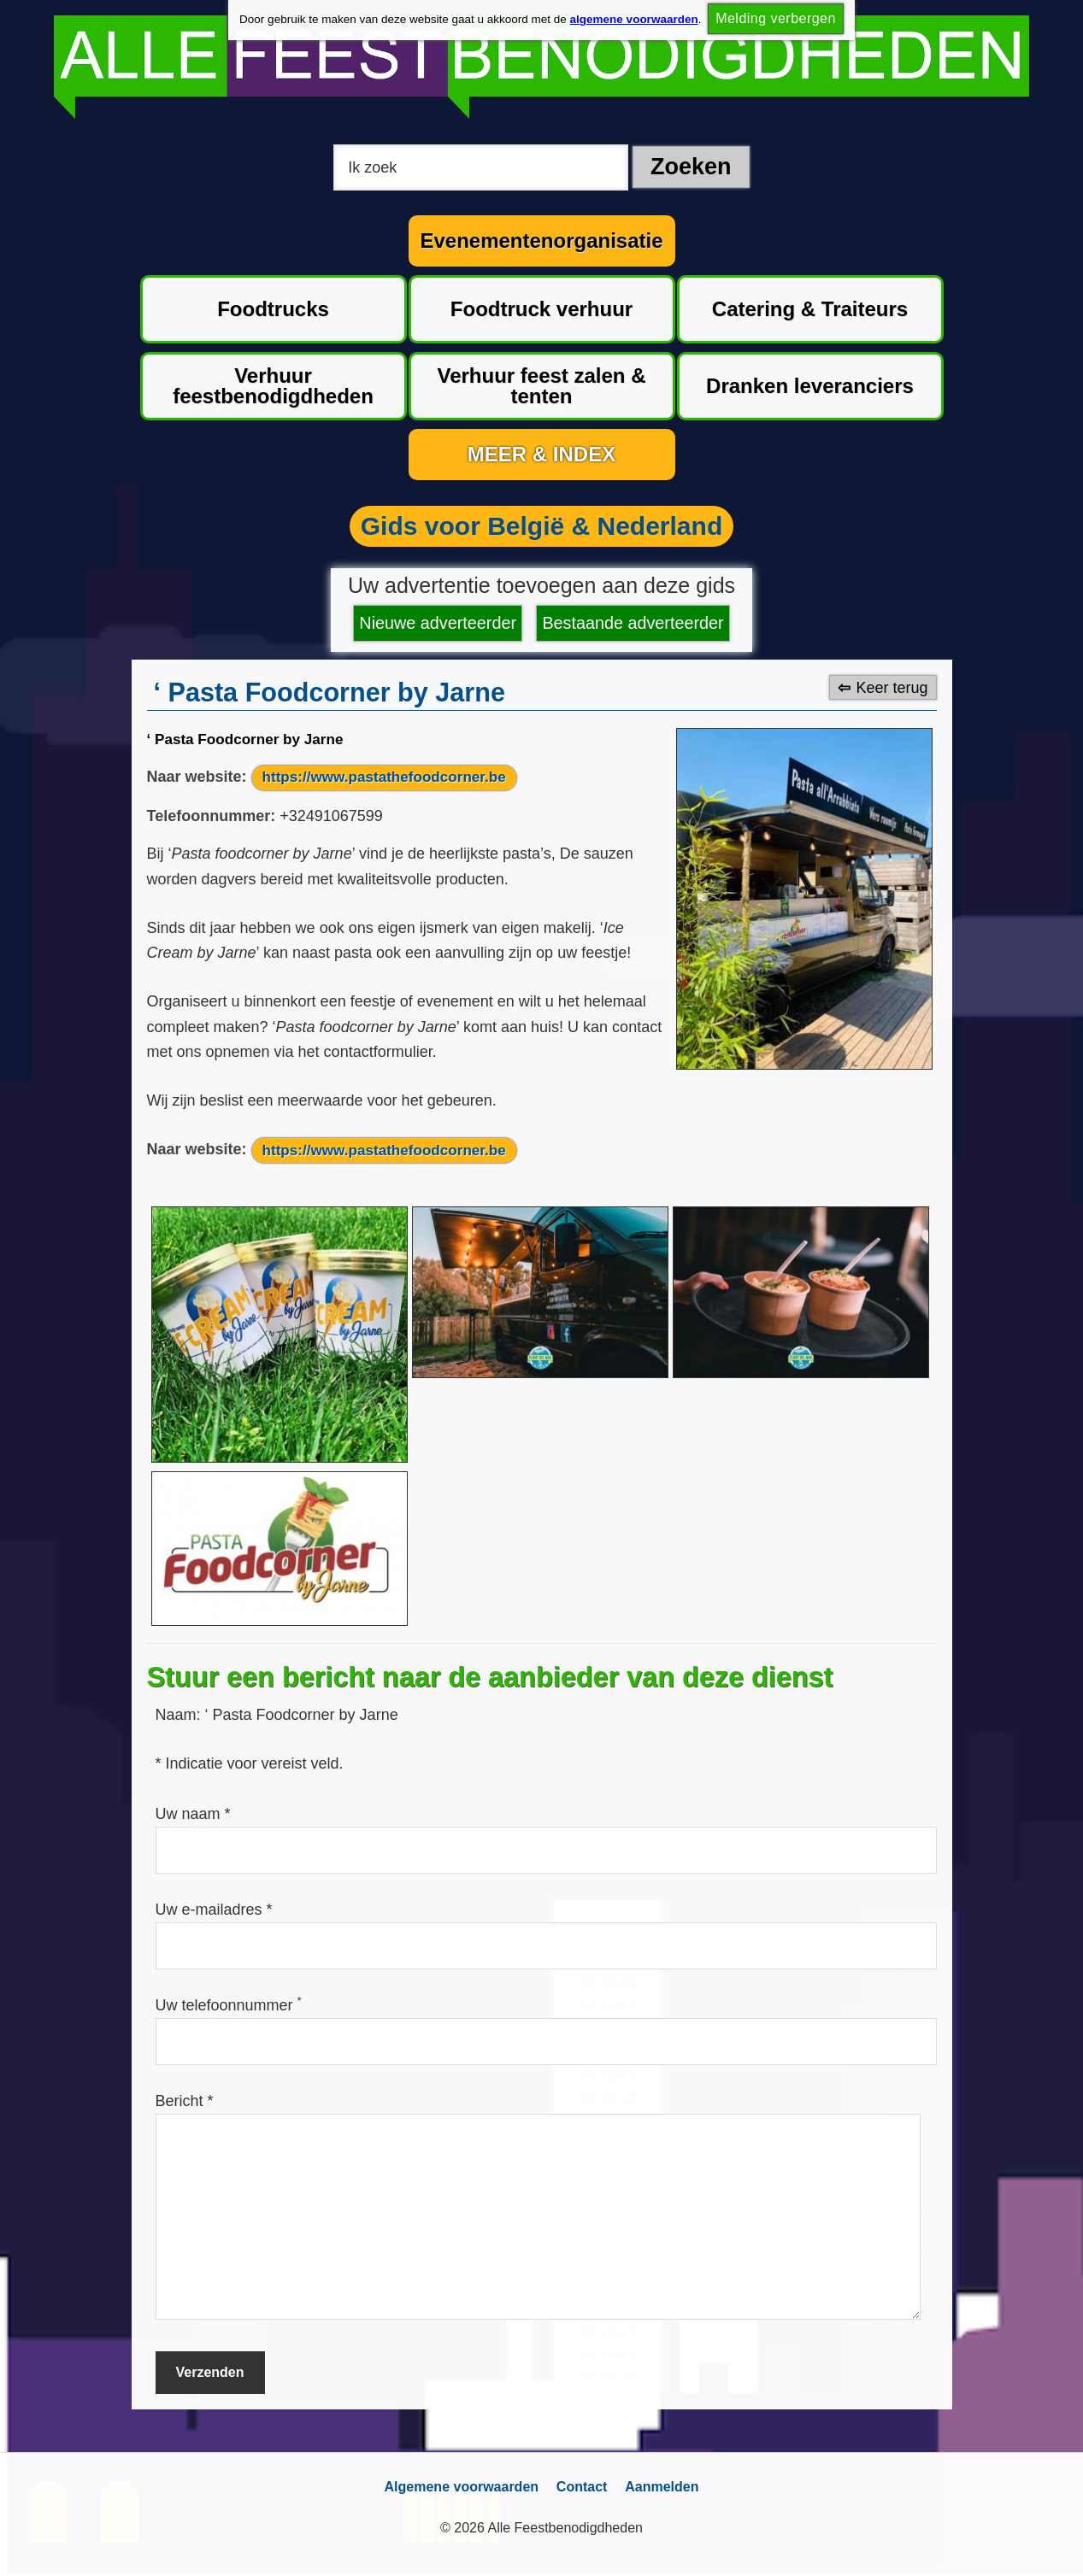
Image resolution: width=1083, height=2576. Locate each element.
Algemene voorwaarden (451, 2482)
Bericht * (185, 2095)
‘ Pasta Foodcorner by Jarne (250, 732)
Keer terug (891, 680)
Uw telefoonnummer (229, 2000)
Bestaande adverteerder (626, 617)
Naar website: (197, 770)
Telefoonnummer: (211, 810)
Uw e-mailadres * (214, 1904)
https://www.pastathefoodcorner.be (390, 770)
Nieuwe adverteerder (445, 617)
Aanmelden (671, 2482)
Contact (582, 2482)
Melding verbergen (777, 22)
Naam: (180, 1709)
